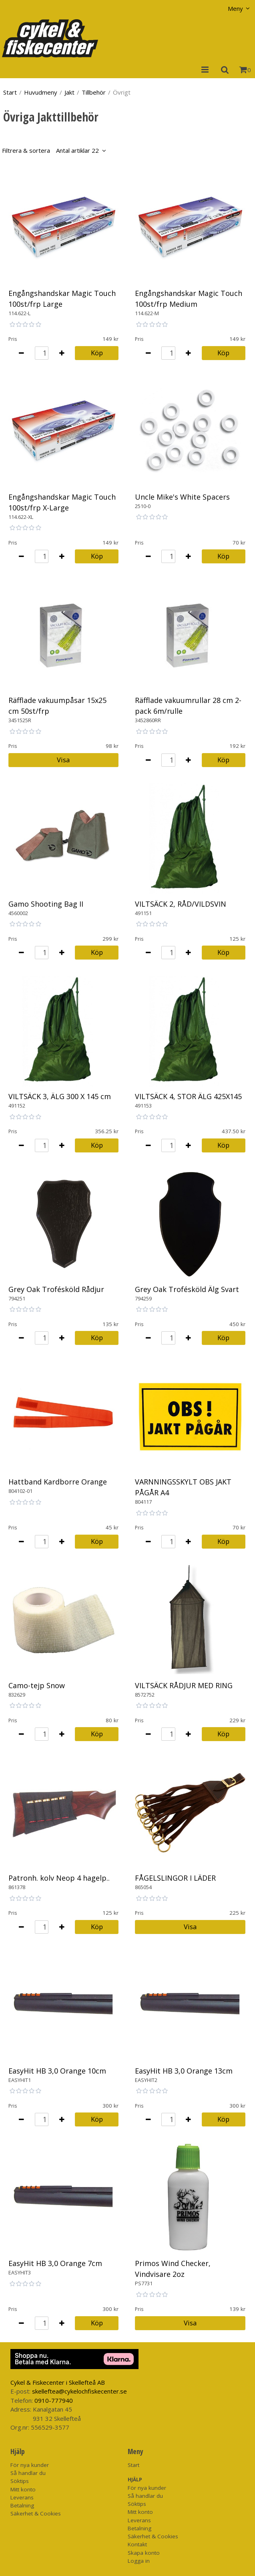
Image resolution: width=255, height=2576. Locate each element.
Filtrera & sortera (50, 150)
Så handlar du (28, 2473)
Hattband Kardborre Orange (57, 1481)
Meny (235, 8)
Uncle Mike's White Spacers (182, 497)
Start (10, 92)
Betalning (22, 2505)
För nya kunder (29, 2465)
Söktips (19, 2481)
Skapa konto (144, 2552)
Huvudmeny (40, 92)
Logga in (139, 2560)
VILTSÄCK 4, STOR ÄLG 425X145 (188, 1096)
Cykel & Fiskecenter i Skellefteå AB (57, 2382)
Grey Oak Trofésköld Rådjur (56, 1289)
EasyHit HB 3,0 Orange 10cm (57, 2071)
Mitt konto (23, 2489)
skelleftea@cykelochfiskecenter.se (79, 2391)
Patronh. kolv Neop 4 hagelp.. (59, 1878)
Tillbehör (94, 92)
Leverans (22, 2497)
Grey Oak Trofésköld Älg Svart (187, 1289)
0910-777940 (53, 2400)
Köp (97, 352)
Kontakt (137, 2544)
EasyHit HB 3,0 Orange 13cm (184, 2071)
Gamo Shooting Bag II (45, 904)
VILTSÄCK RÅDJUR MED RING (184, 1685)
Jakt (69, 92)
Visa (63, 759)
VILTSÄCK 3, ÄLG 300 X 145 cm (59, 1096)
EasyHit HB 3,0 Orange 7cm (55, 2263)
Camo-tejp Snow (36, 1685)
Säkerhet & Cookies (35, 2513)
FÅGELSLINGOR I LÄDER (175, 1878)
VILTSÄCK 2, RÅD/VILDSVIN (180, 904)
